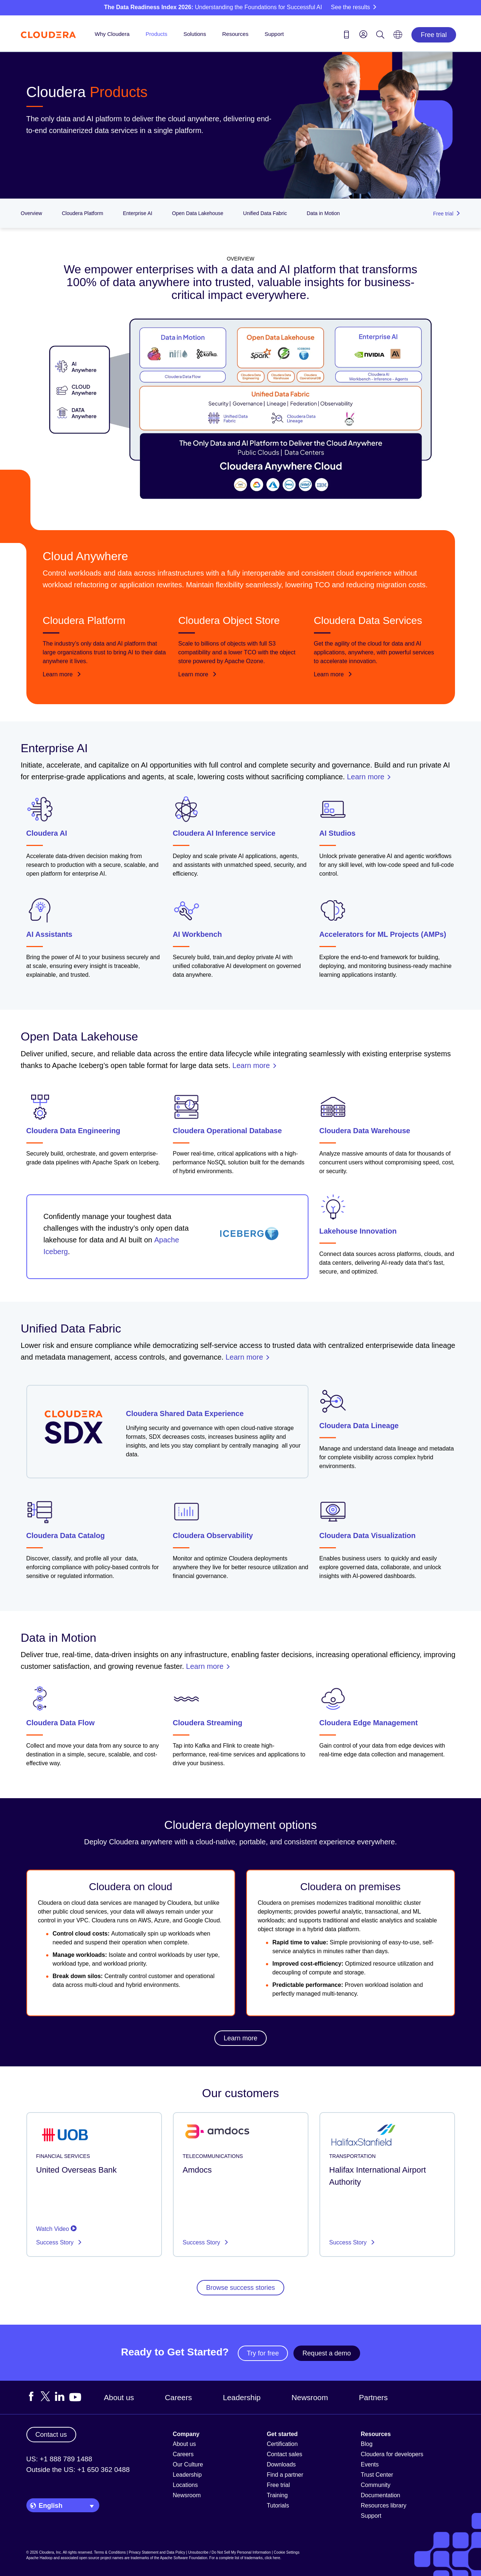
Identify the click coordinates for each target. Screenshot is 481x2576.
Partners (373, 2397)
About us (119, 2397)
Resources (235, 34)
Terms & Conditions (110, 2552)
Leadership (241, 2397)
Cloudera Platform (82, 213)
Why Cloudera (112, 34)
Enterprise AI (137, 213)
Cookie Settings (286, 2552)
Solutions (195, 34)
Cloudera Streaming (208, 1723)
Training (277, 2495)
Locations (185, 2485)
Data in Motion (323, 213)
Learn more (62, 674)
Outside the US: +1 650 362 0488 (78, 2469)
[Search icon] (380, 36)
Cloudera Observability (213, 1535)
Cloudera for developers (392, 2454)
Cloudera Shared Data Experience (185, 1413)
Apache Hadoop (39, 2558)
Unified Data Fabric (265, 213)
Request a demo (327, 2353)
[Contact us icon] (347, 36)
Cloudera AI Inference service (224, 833)
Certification (282, 2444)
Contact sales (284, 2454)
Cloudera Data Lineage (359, 1425)
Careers (178, 2397)
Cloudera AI (46, 833)
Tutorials (278, 2505)
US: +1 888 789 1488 (59, 2459)
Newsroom (310, 2397)
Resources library (383, 2505)
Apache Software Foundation (183, 2558)
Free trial (434, 34)
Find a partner (285, 2475)
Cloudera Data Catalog (65, 1535)
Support (274, 34)
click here (272, 2558)
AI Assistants (49, 934)
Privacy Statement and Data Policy (157, 2552)
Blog (367, 2444)
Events (370, 2464)
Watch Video (56, 2228)
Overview (31, 213)
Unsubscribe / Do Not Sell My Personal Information (229, 2552)
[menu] (363, 34)
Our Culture (188, 2464)
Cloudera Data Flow (60, 1723)
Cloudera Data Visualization (367, 1535)
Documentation (380, 2495)
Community (376, 2485)
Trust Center (377, 2475)
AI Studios (337, 833)
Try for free (263, 2353)
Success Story (55, 2242)
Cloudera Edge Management (368, 1723)
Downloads (281, 2464)
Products (156, 34)
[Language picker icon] (398, 37)
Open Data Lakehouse (197, 213)
